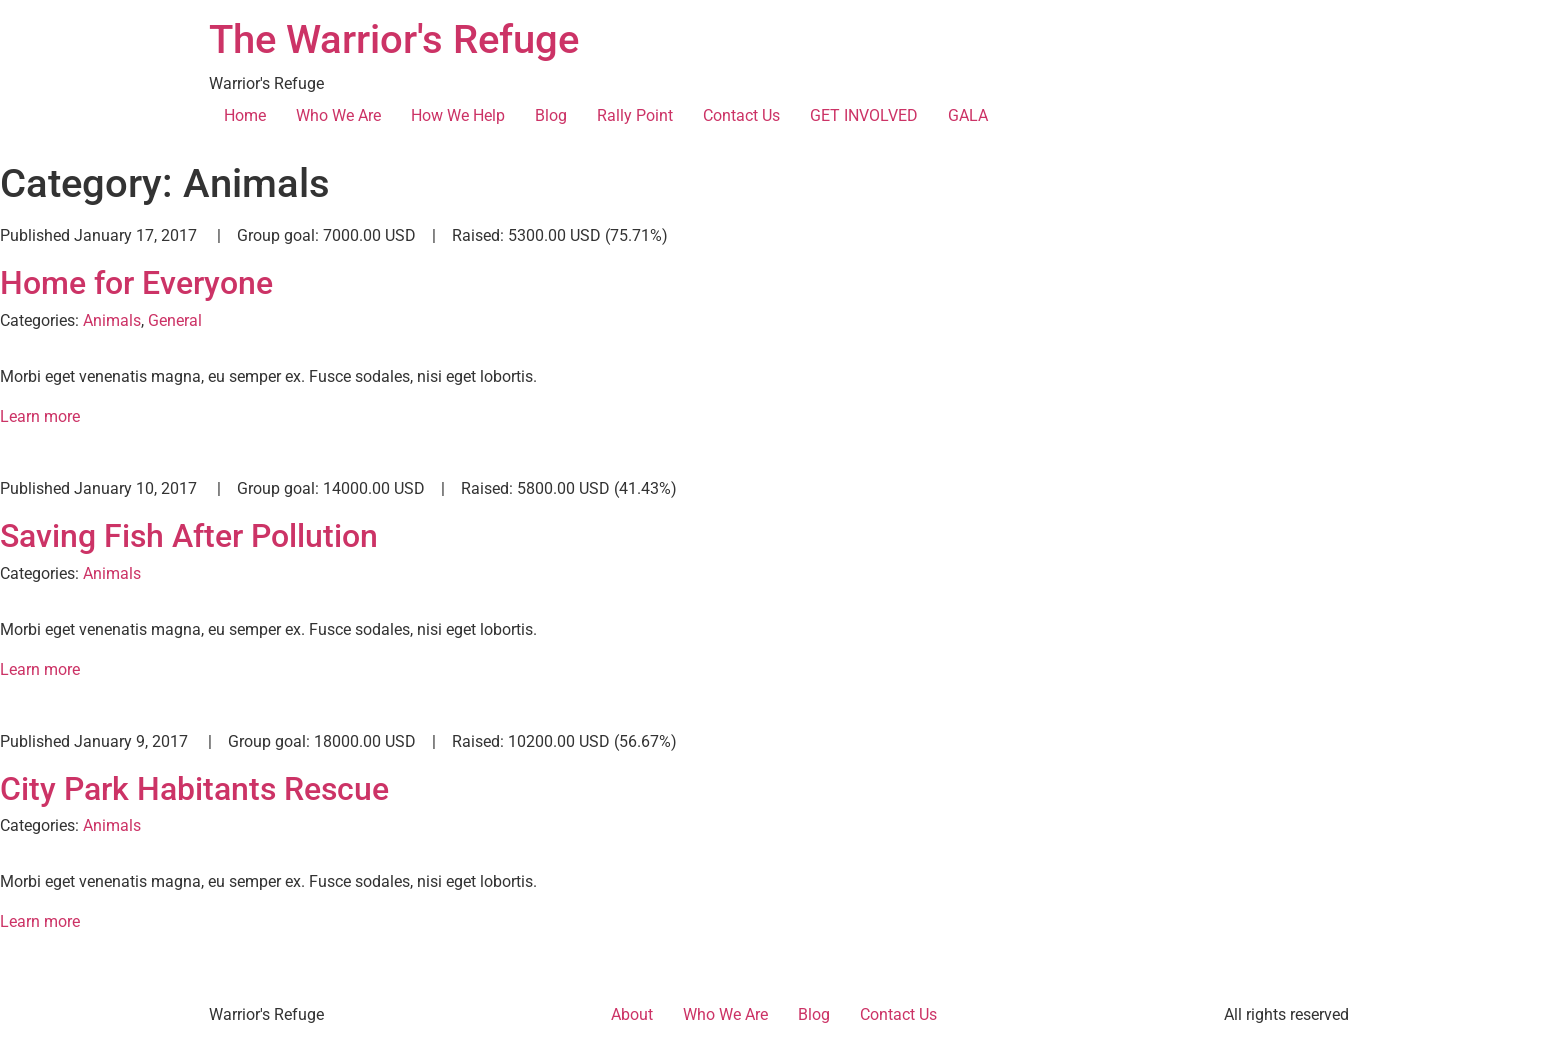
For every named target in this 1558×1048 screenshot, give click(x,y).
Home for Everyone (136, 283)
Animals (112, 320)
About (632, 1014)
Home (245, 115)
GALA (968, 115)
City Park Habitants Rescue (194, 789)
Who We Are (338, 115)
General (175, 320)
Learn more (40, 416)
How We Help (458, 115)
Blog (551, 115)
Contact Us (741, 115)
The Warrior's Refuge (394, 39)
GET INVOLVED (864, 115)
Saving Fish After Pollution (189, 536)
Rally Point (635, 115)
